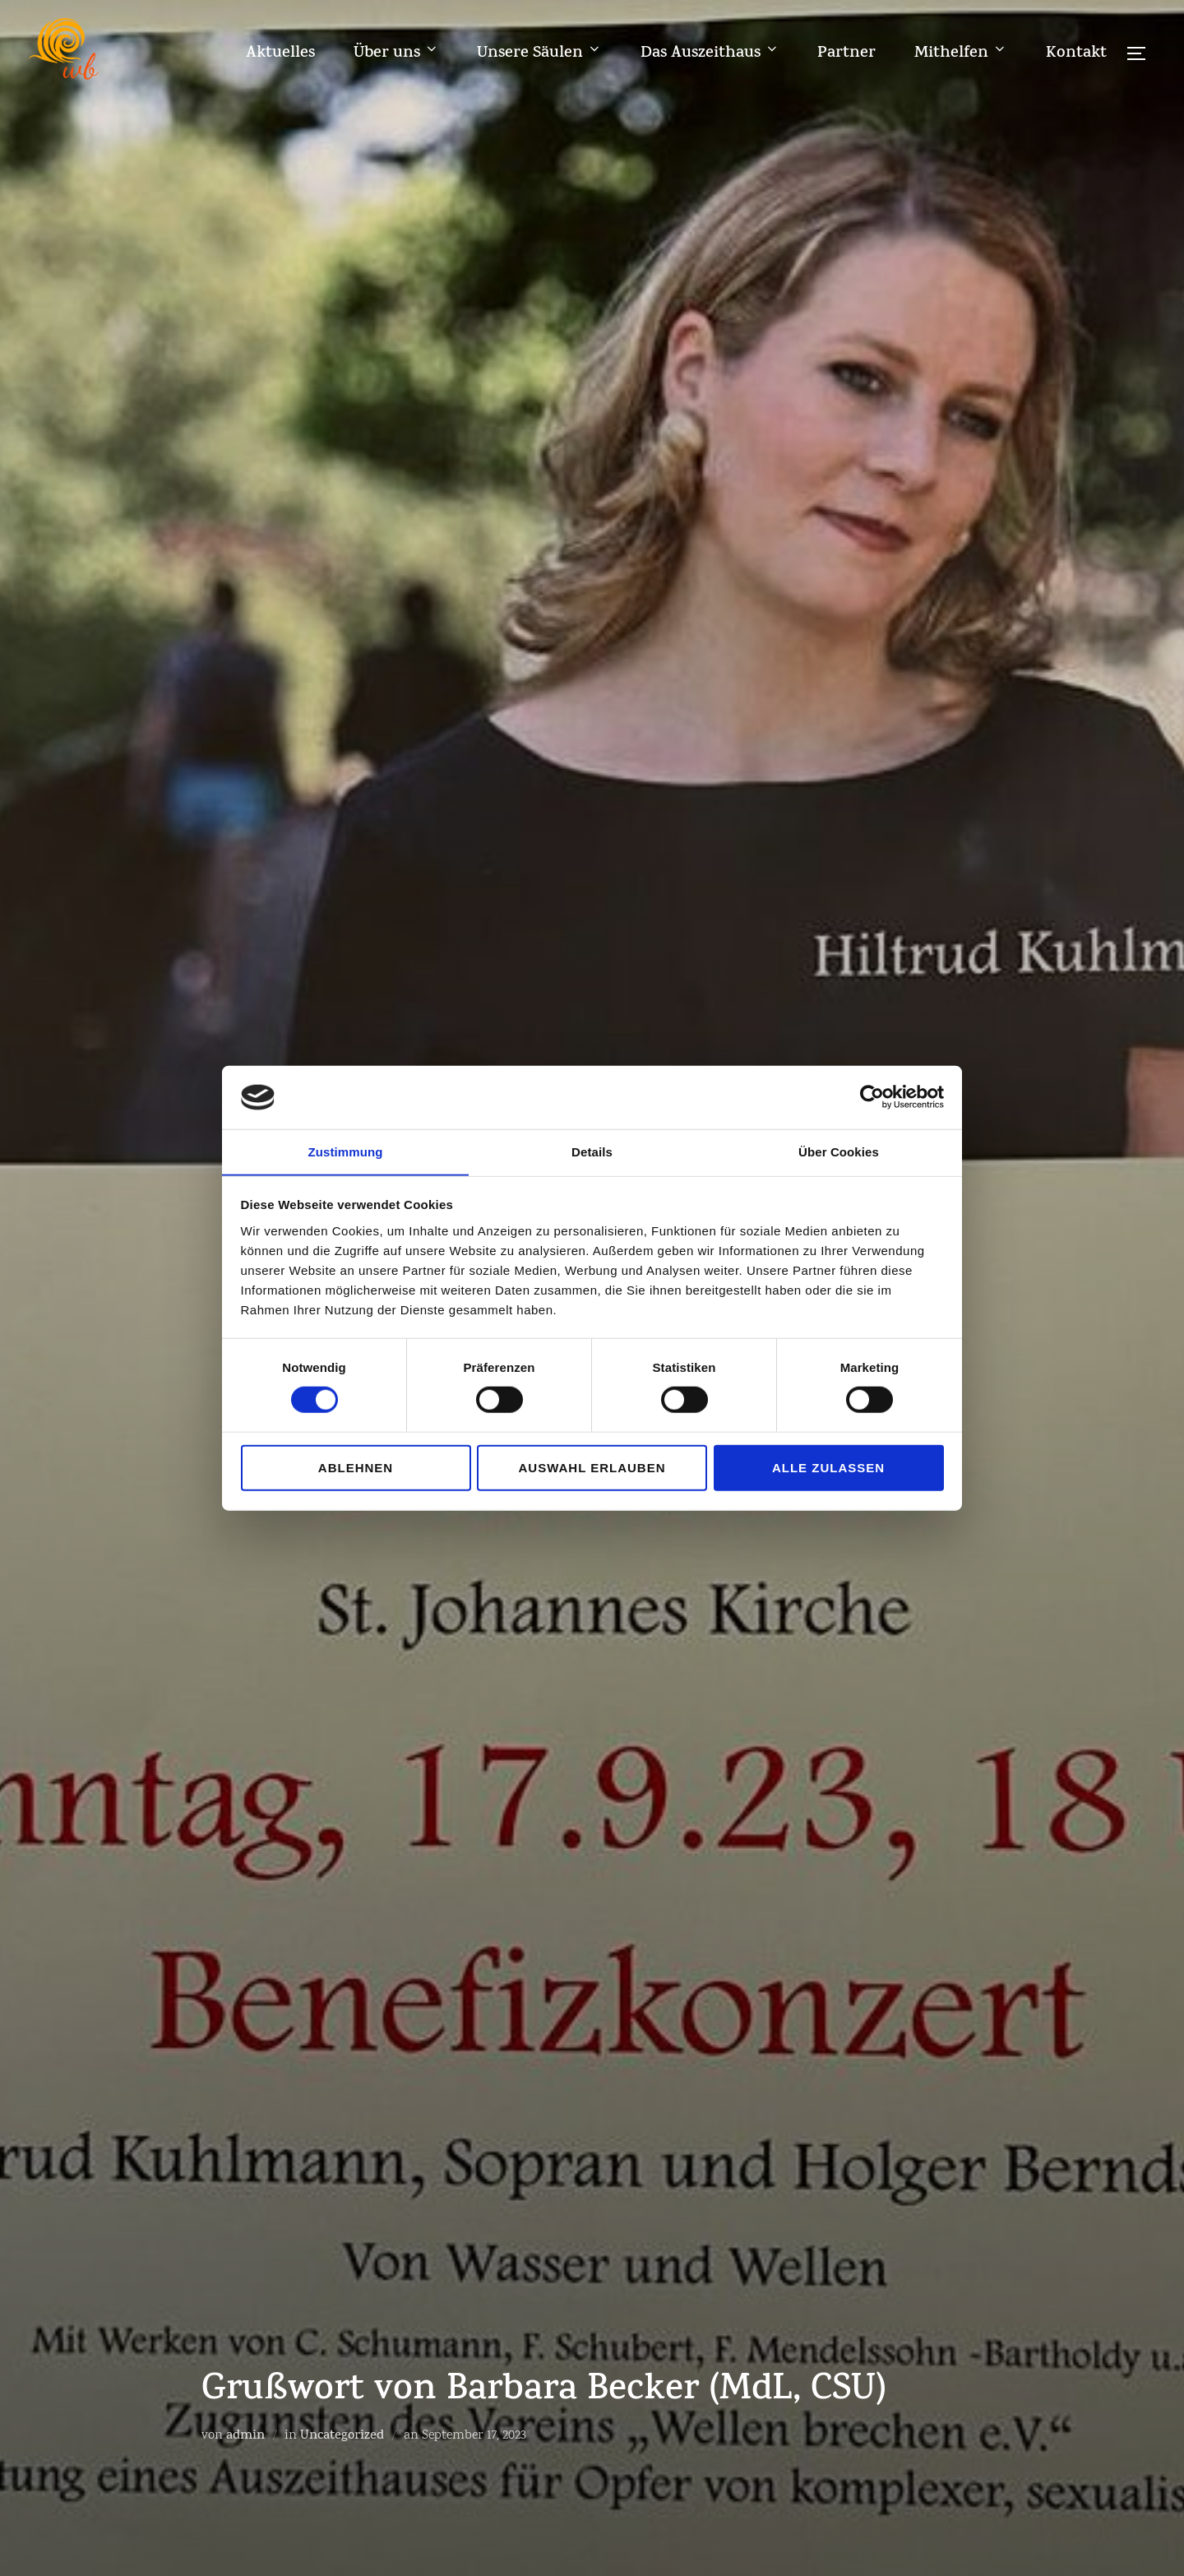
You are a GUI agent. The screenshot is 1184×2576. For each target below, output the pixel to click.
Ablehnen (355, 1468)
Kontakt (1075, 53)
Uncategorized (342, 2436)
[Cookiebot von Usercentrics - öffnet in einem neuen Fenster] (872, 1097)
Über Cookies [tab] (838, 1151)
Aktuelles (278, 53)
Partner (846, 53)
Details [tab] (592, 1151)
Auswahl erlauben (591, 1468)
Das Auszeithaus (709, 53)
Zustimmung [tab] (345, 1151)
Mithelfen (959, 53)
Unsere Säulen (538, 53)
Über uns (394, 53)
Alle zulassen (828, 1468)
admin (245, 2436)
